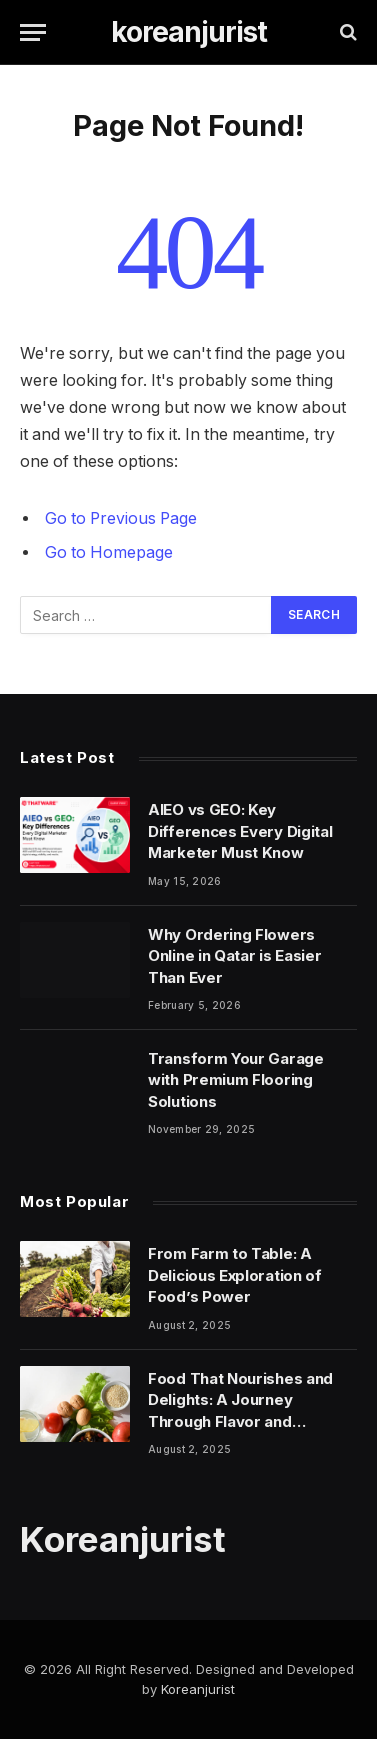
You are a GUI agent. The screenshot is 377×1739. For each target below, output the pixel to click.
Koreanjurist (198, 1689)
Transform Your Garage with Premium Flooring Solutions (236, 1080)
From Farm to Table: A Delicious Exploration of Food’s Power (235, 1275)
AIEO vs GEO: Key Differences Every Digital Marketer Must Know (240, 831)
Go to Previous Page (121, 518)
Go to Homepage (109, 552)
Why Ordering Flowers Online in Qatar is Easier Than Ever (235, 956)
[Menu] (33, 32)
